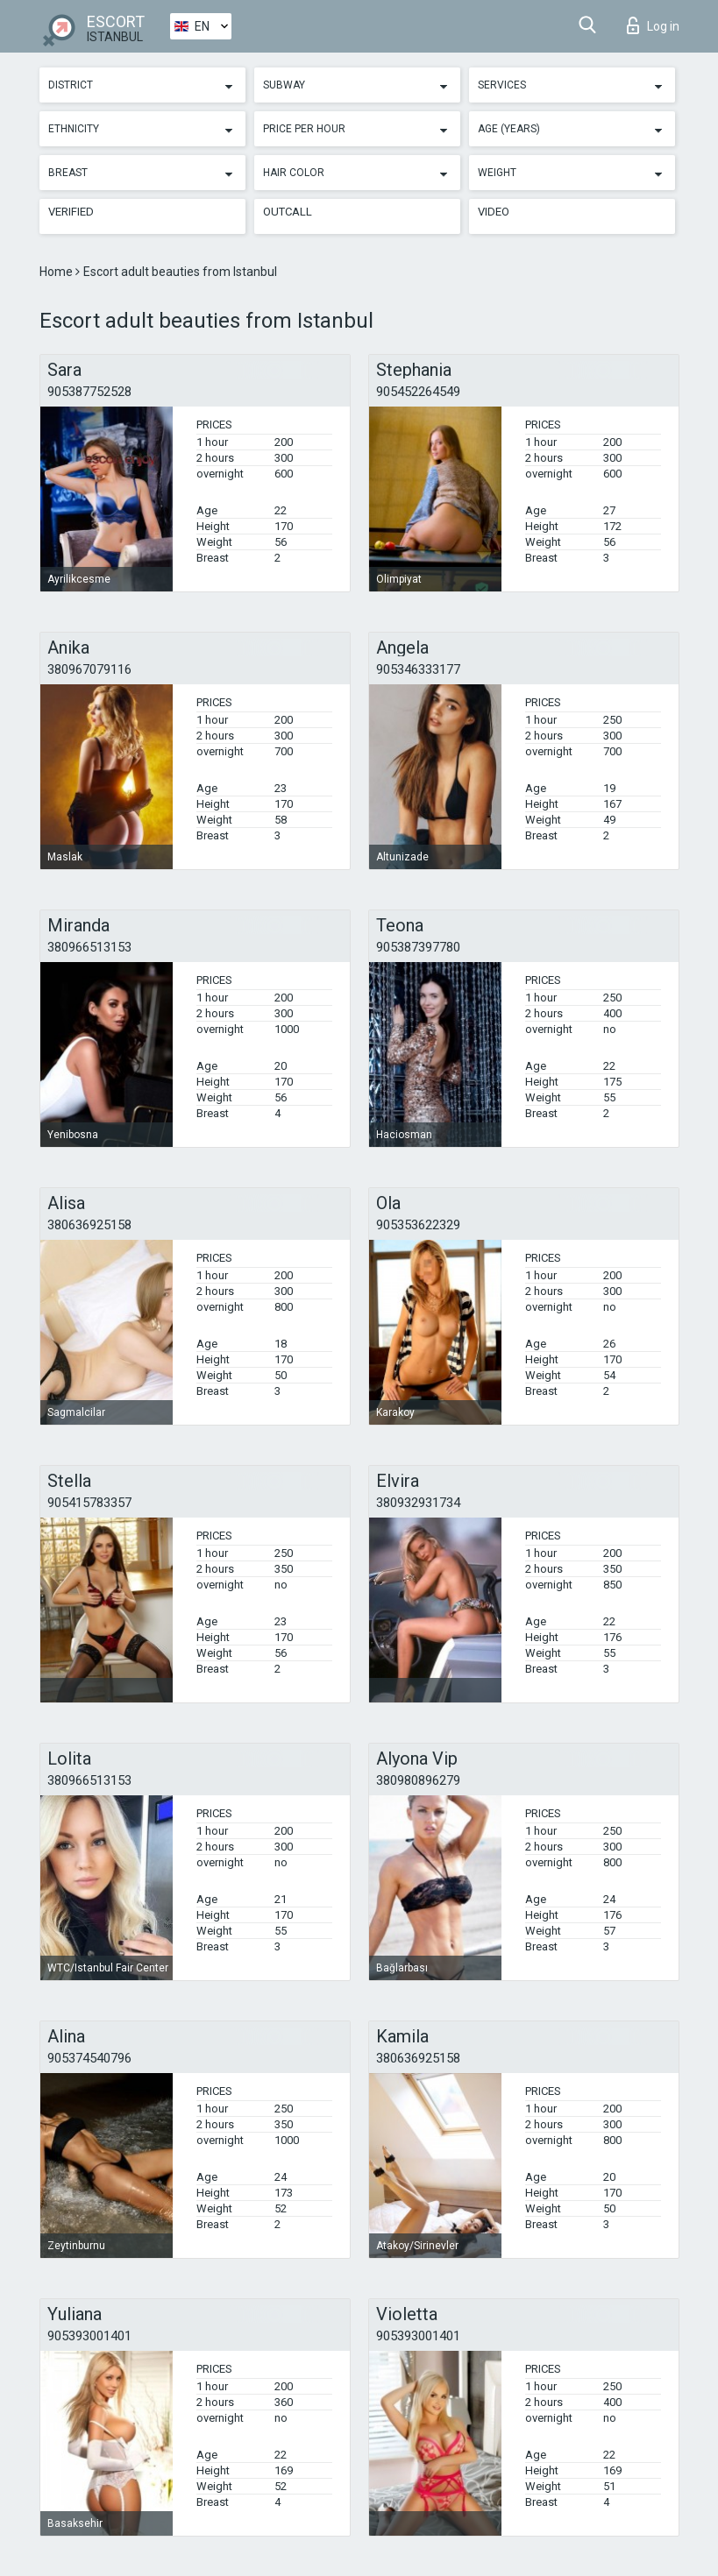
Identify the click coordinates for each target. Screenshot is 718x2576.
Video (493, 211)
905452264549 (418, 392)
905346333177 (418, 669)
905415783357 (89, 1503)
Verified (71, 211)
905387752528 (89, 392)
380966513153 (89, 947)
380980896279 (418, 1780)
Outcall (287, 211)
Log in (653, 25)
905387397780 (418, 947)
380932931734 (418, 1503)
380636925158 (89, 1225)
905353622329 (418, 1225)
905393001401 (89, 2336)
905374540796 (89, 2058)
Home (57, 272)
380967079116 (89, 669)
